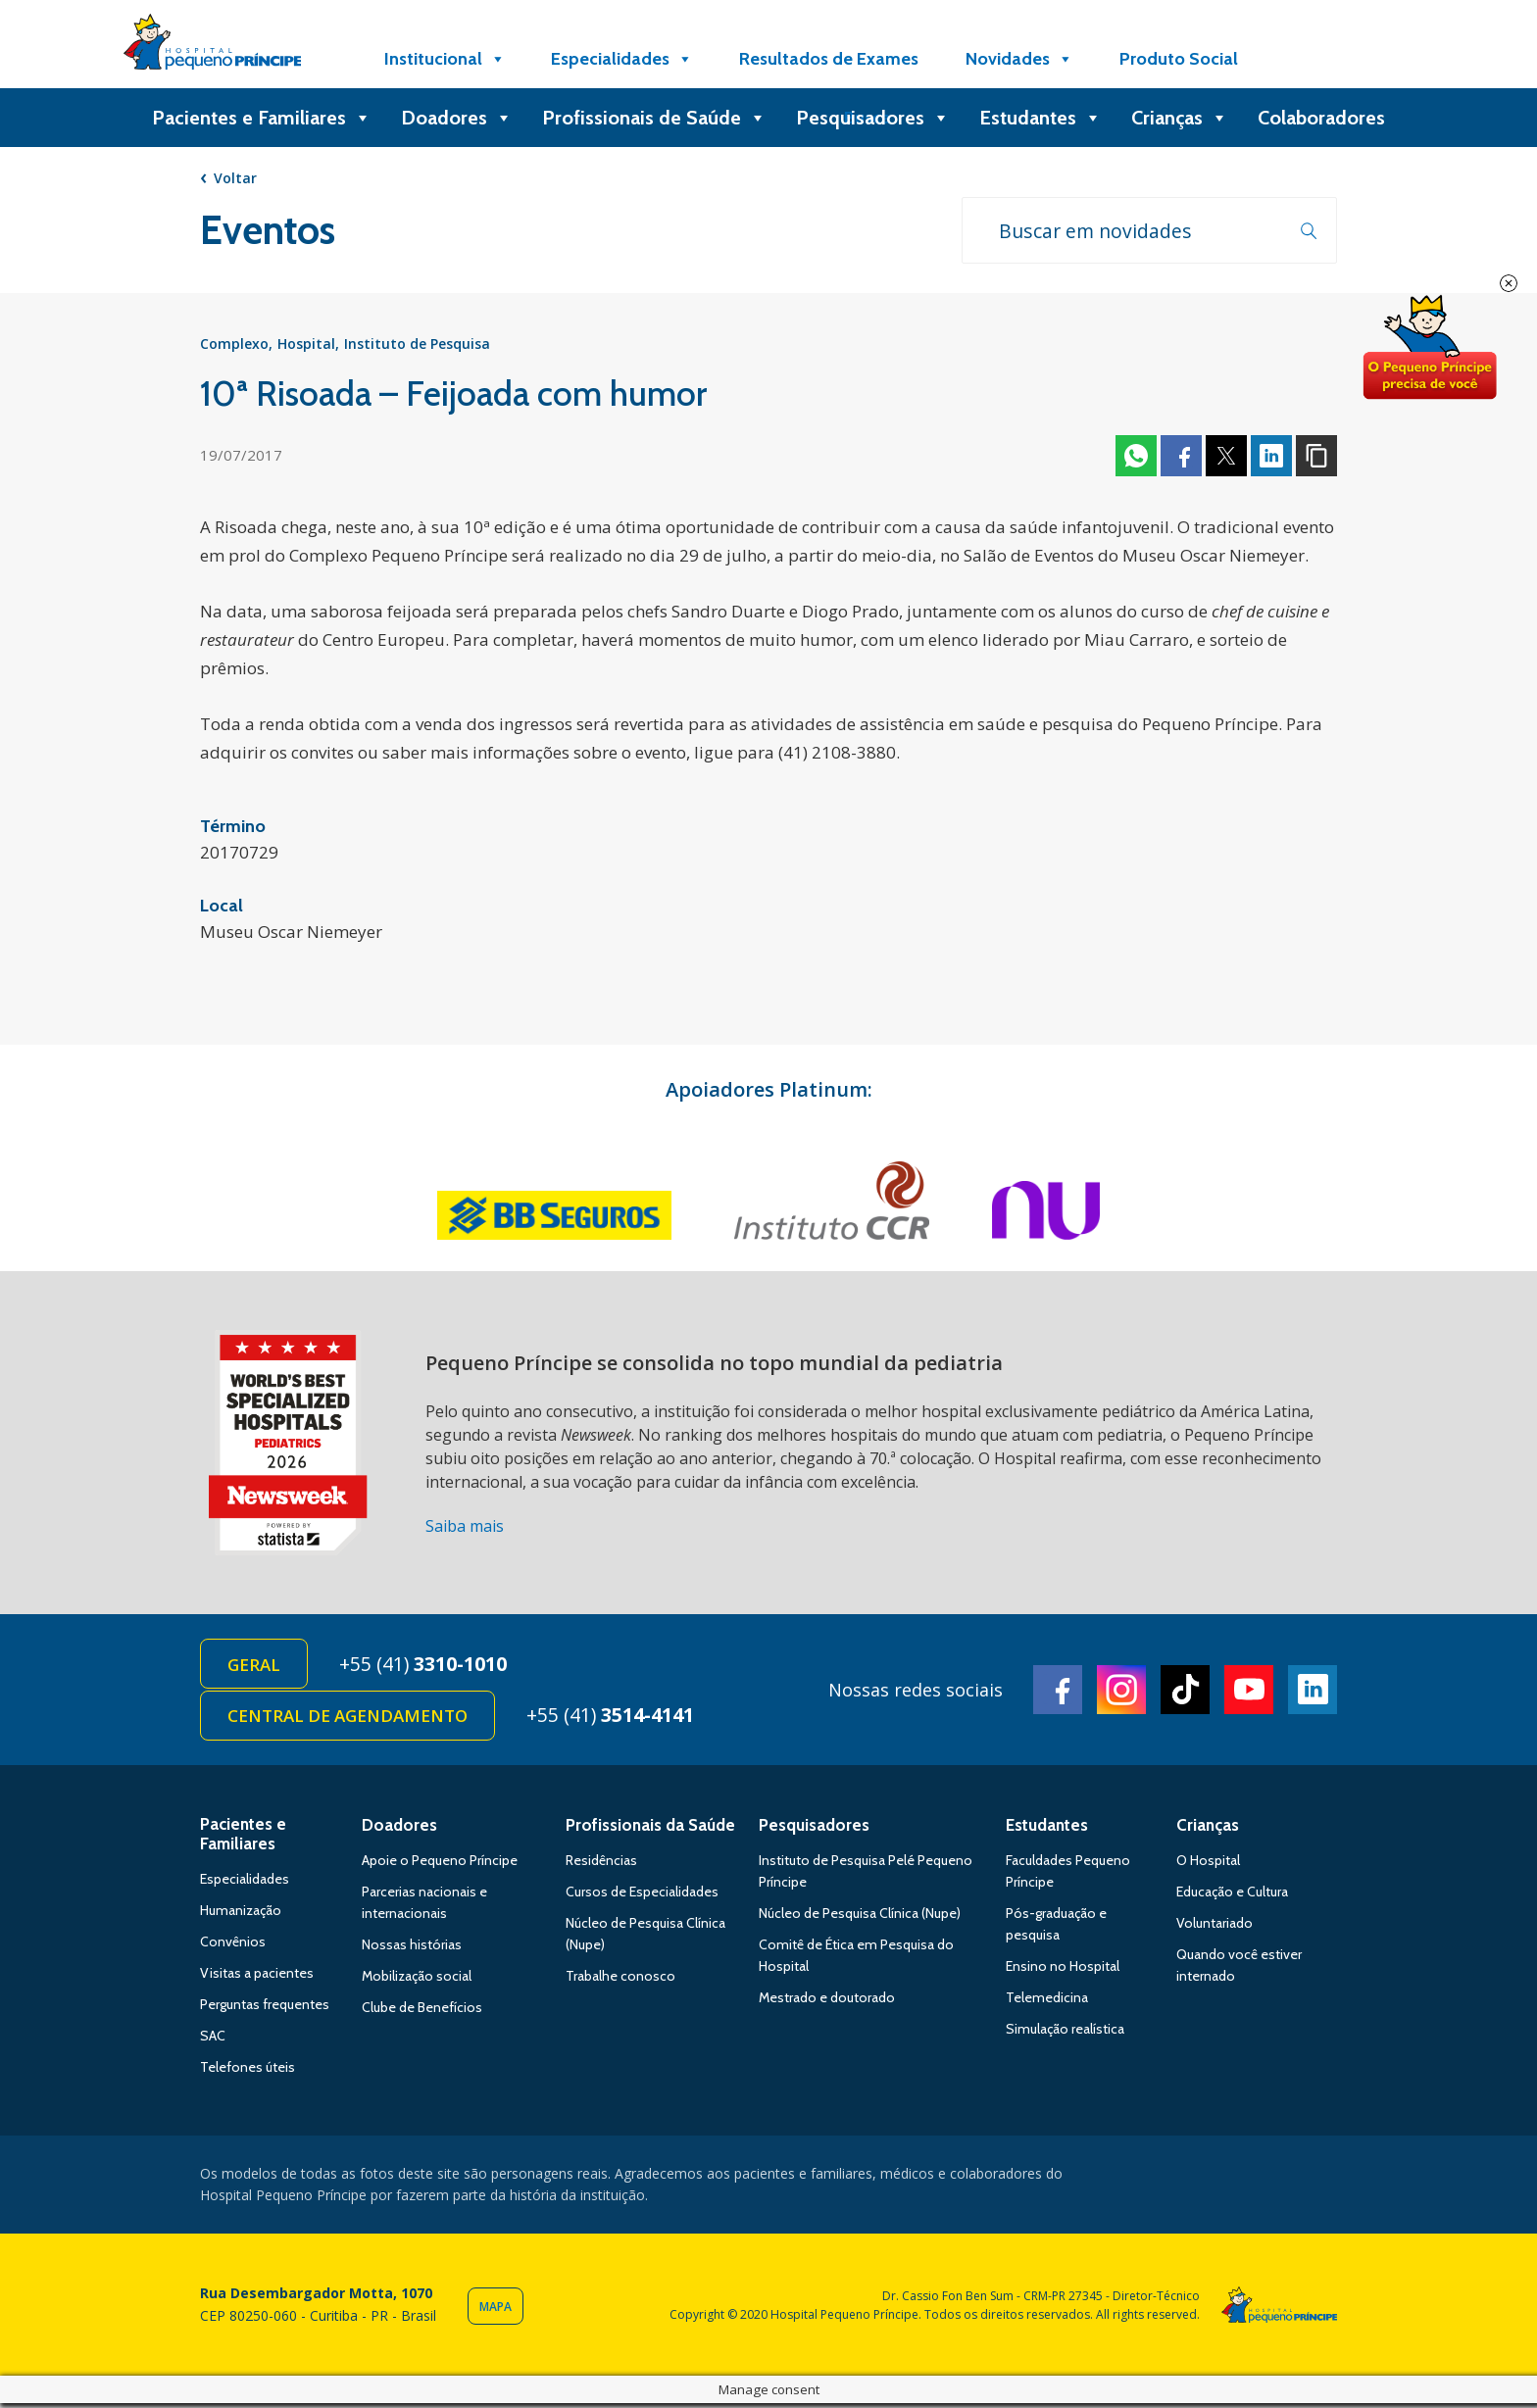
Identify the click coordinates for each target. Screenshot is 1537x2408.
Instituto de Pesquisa (417, 345)
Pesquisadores (873, 117)
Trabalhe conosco (620, 1980)
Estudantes (1040, 117)
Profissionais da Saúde (650, 1829)
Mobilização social (416, 1980)
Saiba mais (464, 1528)
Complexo (234, 345)
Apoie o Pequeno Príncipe (440, 1864)
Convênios (233, 1945)
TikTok (1185, 1692)
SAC (212, 2039)
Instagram (1121, 1692)
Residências (601, 1864)
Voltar (235, 178)
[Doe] (1310, 58)
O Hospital (1208, 1864)
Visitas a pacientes (257, 1977)
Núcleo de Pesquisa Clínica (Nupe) (860, 1917)
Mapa (495, 2311)
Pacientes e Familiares (262, 117)
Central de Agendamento (348, 1719)
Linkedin (1271, 457)
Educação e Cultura (1232, 1895)
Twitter (1226, 457)
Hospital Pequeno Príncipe (212, 46)
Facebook (1181, 457)
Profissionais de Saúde (654, 117)
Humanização (240, 1914)
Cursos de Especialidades (642, 1895)
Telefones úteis (247, 2071)
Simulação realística (1065, 2032)
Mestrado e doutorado (827, 2001)
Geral (254, 1666)
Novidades (1019, 59)
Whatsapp (1136, 457)
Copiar (1316, 457)
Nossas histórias (412, 1948)
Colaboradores (1321, 117)
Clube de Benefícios (422, 2011)
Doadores (457, 117)
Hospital (306, 345)
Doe (1429, 348)
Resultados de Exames (828, 59)
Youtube (1248, 1692)
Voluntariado (1214, 1927)
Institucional (445, 59)
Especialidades (622, 59)
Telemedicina (1047, 2001)
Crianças (1179, 117)
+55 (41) (427, 1665)
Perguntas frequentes (264, 2008)
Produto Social (1178, 59)
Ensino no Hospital (1062, 1970)
